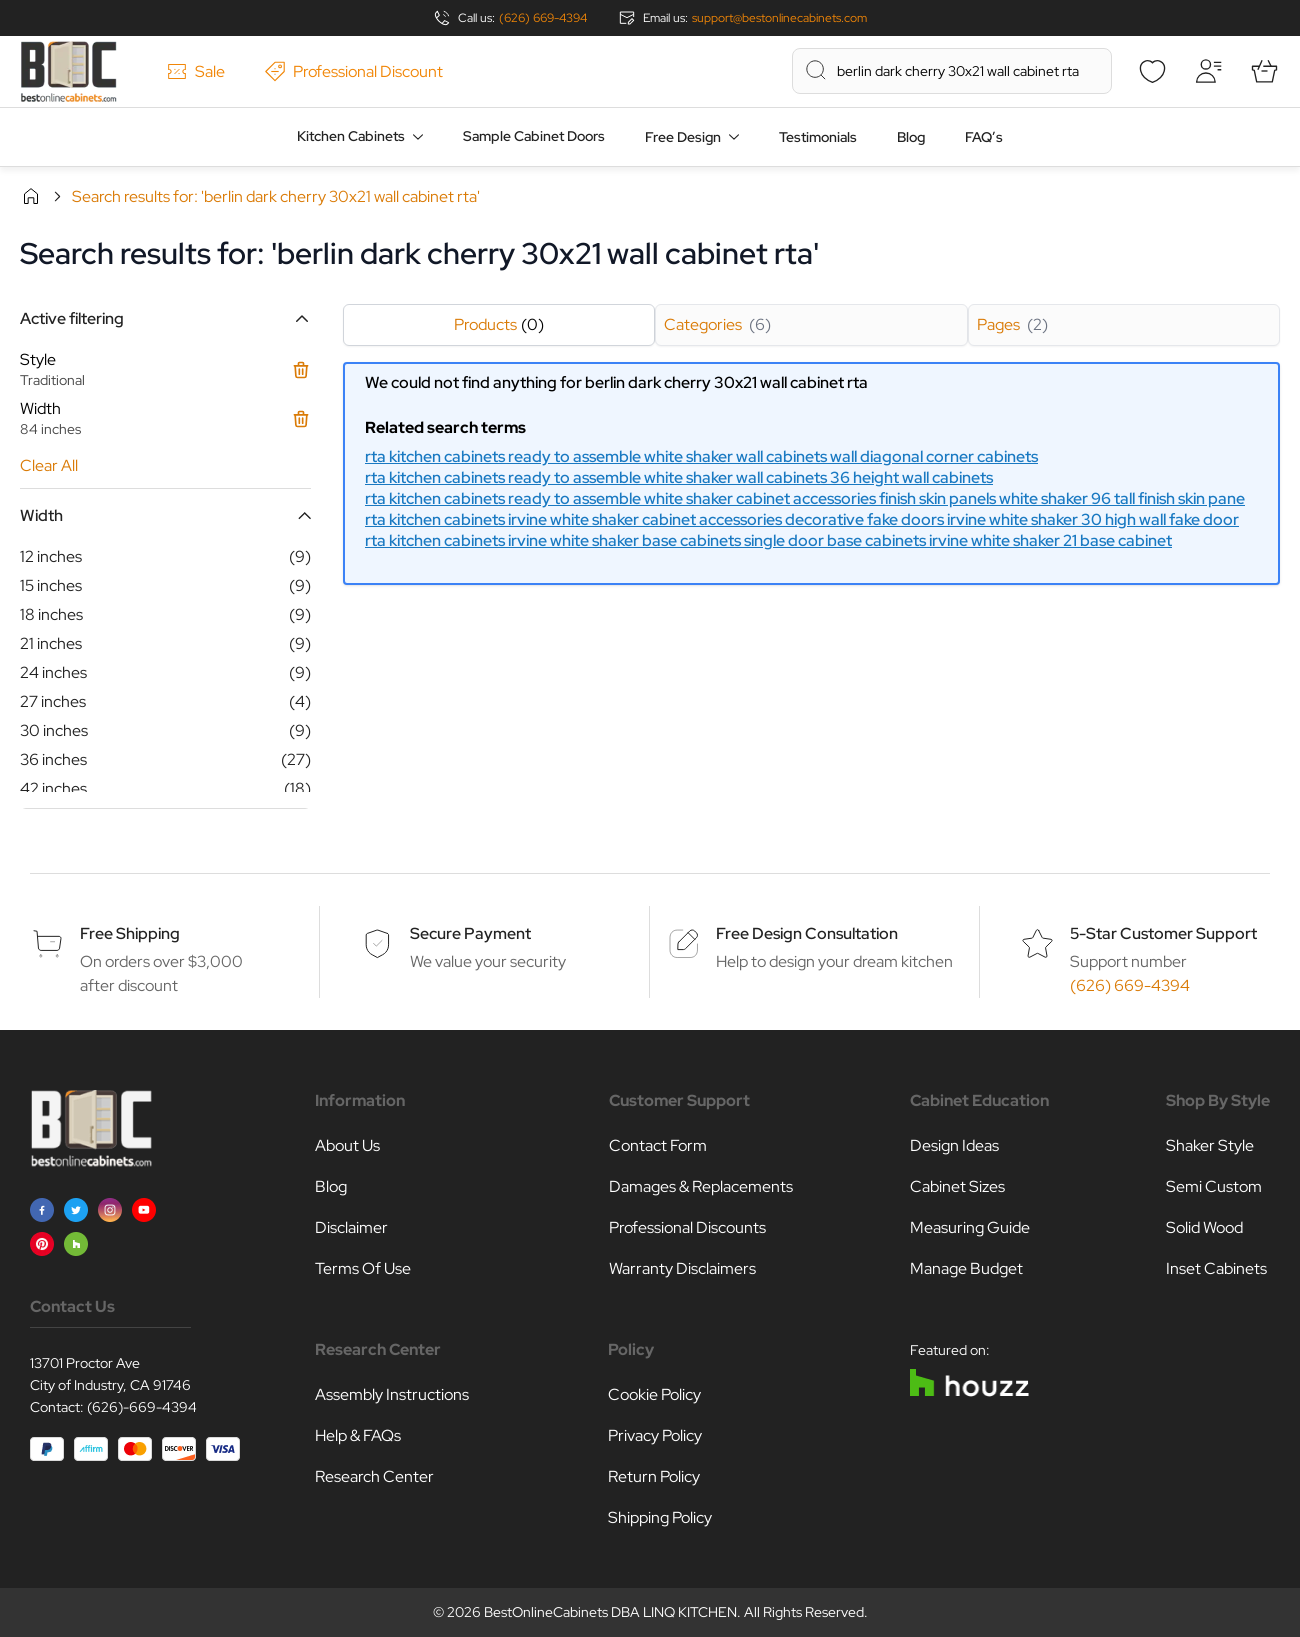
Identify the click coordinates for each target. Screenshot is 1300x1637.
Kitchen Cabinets (351, 136)
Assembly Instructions (392, 1394)
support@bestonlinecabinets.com (779, 18)
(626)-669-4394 (142, 1407)
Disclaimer (351, 1227)
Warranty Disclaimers (682, 1268)
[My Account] (1208, 71)
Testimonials (818, 137)
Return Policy (654, 1476)
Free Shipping (130, 933)
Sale (196, 71)
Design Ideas (954, 1145)
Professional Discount (354, 71)
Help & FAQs (358, 1435)
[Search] (816, 70)
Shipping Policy (660, 1517)
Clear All (49, 465)
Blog (911, 137)
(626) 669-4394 (543, 18)
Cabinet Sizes (957, 1186)
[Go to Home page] (68, 71)
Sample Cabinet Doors (534, 136)
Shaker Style (1210, 1145)
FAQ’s (984, 137)
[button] (165, 318)
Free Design (683, 137)
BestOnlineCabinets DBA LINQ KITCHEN (610, 1612)
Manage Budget (966, 1268)
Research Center (374, 1476)
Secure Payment (470, 933)
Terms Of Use (363, 1268)
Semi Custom (1214, 1186)
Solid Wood (1204, 1227)
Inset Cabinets (1216, 1268)
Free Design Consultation (807, 933)
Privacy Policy (655, 1435)
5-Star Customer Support (1163, 933)
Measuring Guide (970, 1227)
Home (31, 196)
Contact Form (658, 1145)
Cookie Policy (654, 1394)
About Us (347, 1145)
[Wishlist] (1152, 71)
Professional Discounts (687, 1227)
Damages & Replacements (701, 1186)
